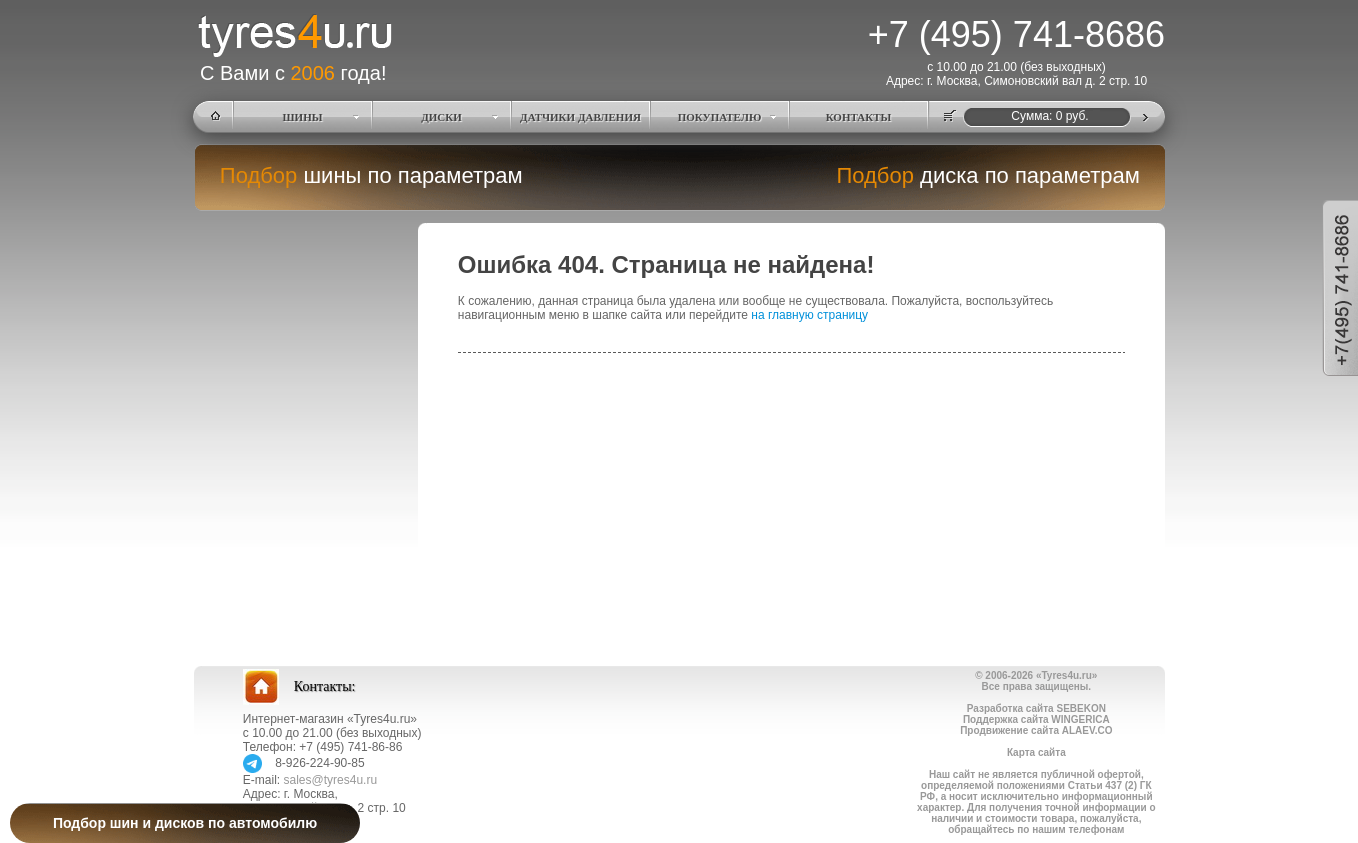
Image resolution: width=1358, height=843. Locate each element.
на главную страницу (809, 315)
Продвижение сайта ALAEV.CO (1036, 730)
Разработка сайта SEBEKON (1036, 708)
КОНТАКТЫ (859, 117)
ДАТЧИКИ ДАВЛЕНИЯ (580, 117)
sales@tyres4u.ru (331, 780)
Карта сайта (1036, 752)
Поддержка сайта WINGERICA (1036, 719)
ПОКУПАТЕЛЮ (720, 117)
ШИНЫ (303, 117)
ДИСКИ (441, 117)
